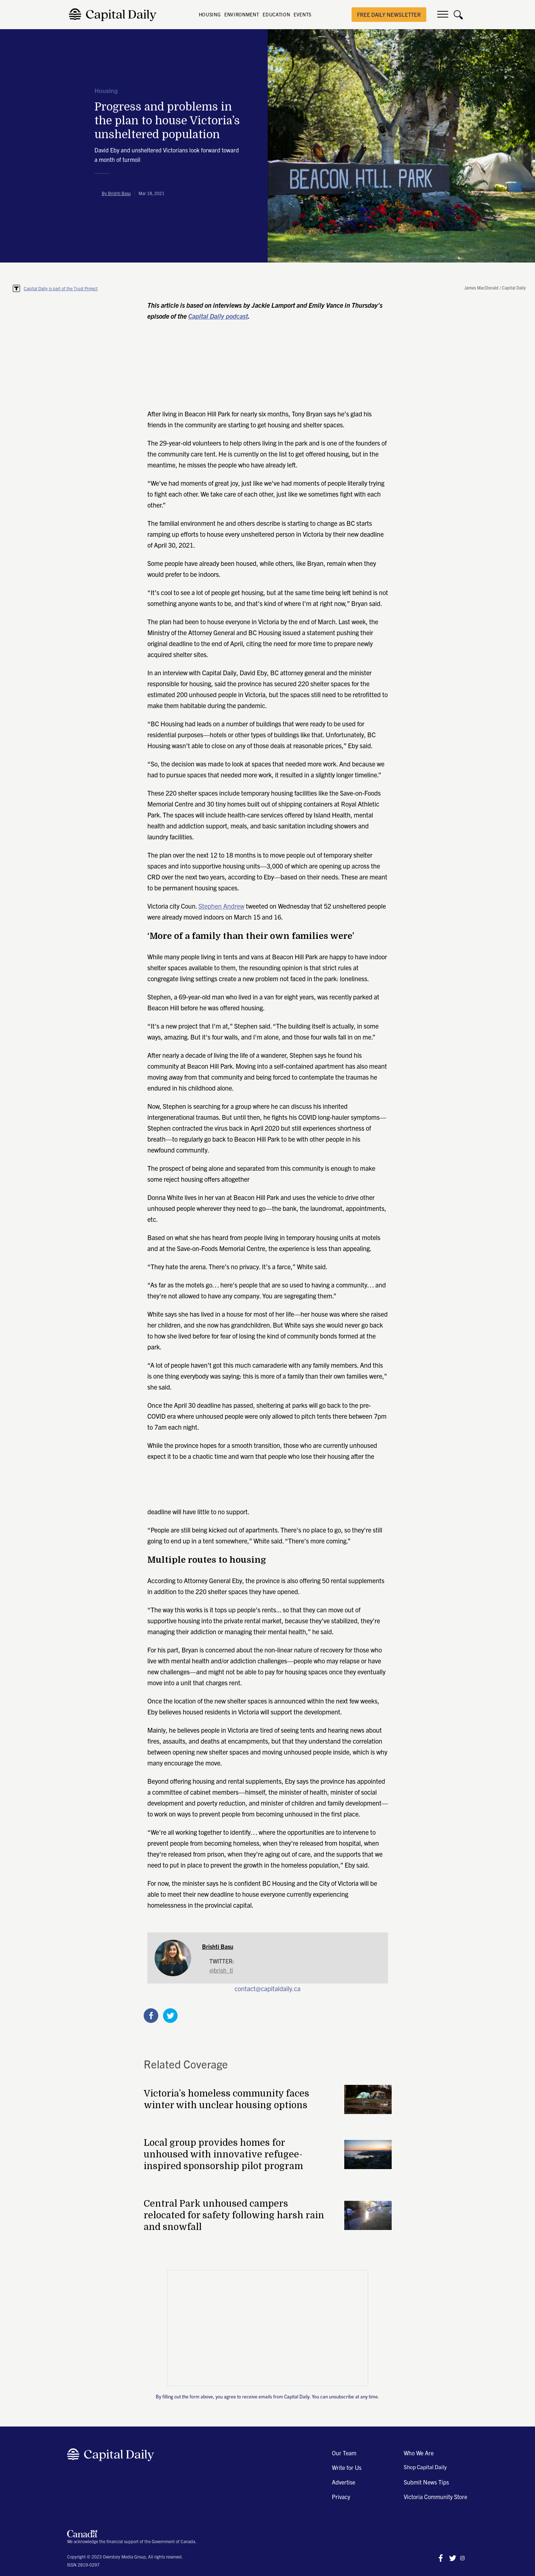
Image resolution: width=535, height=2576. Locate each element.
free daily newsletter (389, 14)
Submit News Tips (426, 2482)
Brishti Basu (217, 1946)
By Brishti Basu (116, 193)
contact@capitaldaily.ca (267, 1988)
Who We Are (419, 2452)
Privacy (341, 2496)
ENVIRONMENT (241, 14)
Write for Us (346, 2467)
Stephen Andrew (221, 906)
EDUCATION (276, 14)
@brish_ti (221, 1970)
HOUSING (210, 14)
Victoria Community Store (435, 2496)
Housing (106, 91)
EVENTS (302, 14)
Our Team (344, 2452)
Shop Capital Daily (425, 2466)
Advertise (343, 2482)
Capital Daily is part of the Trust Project (61, 288)
